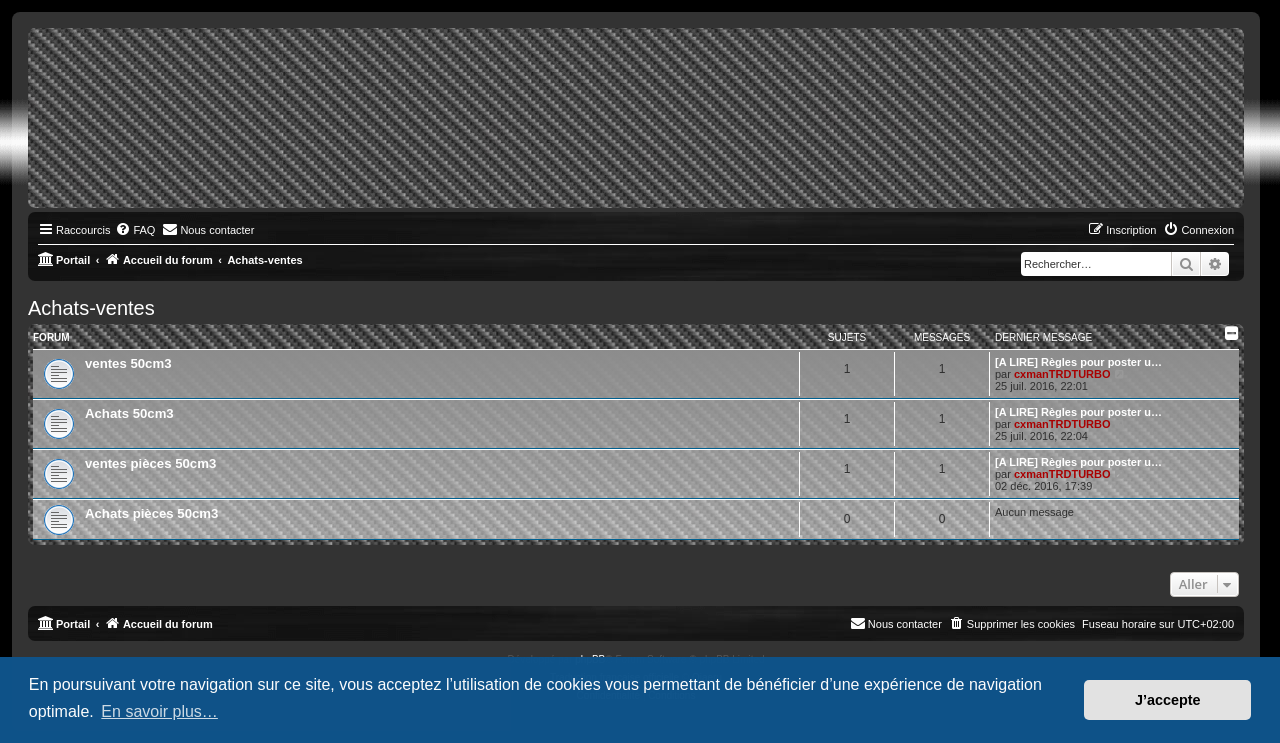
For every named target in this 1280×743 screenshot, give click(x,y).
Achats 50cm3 (129, 413)
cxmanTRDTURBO (1062, 374)
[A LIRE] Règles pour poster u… (1078, 362)
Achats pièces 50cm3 (151, 513)
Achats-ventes (91, 308)
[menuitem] (135, 230)
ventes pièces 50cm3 (150, 463)
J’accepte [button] (1168, 700)
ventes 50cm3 (128, 363)
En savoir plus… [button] (159, 711)
